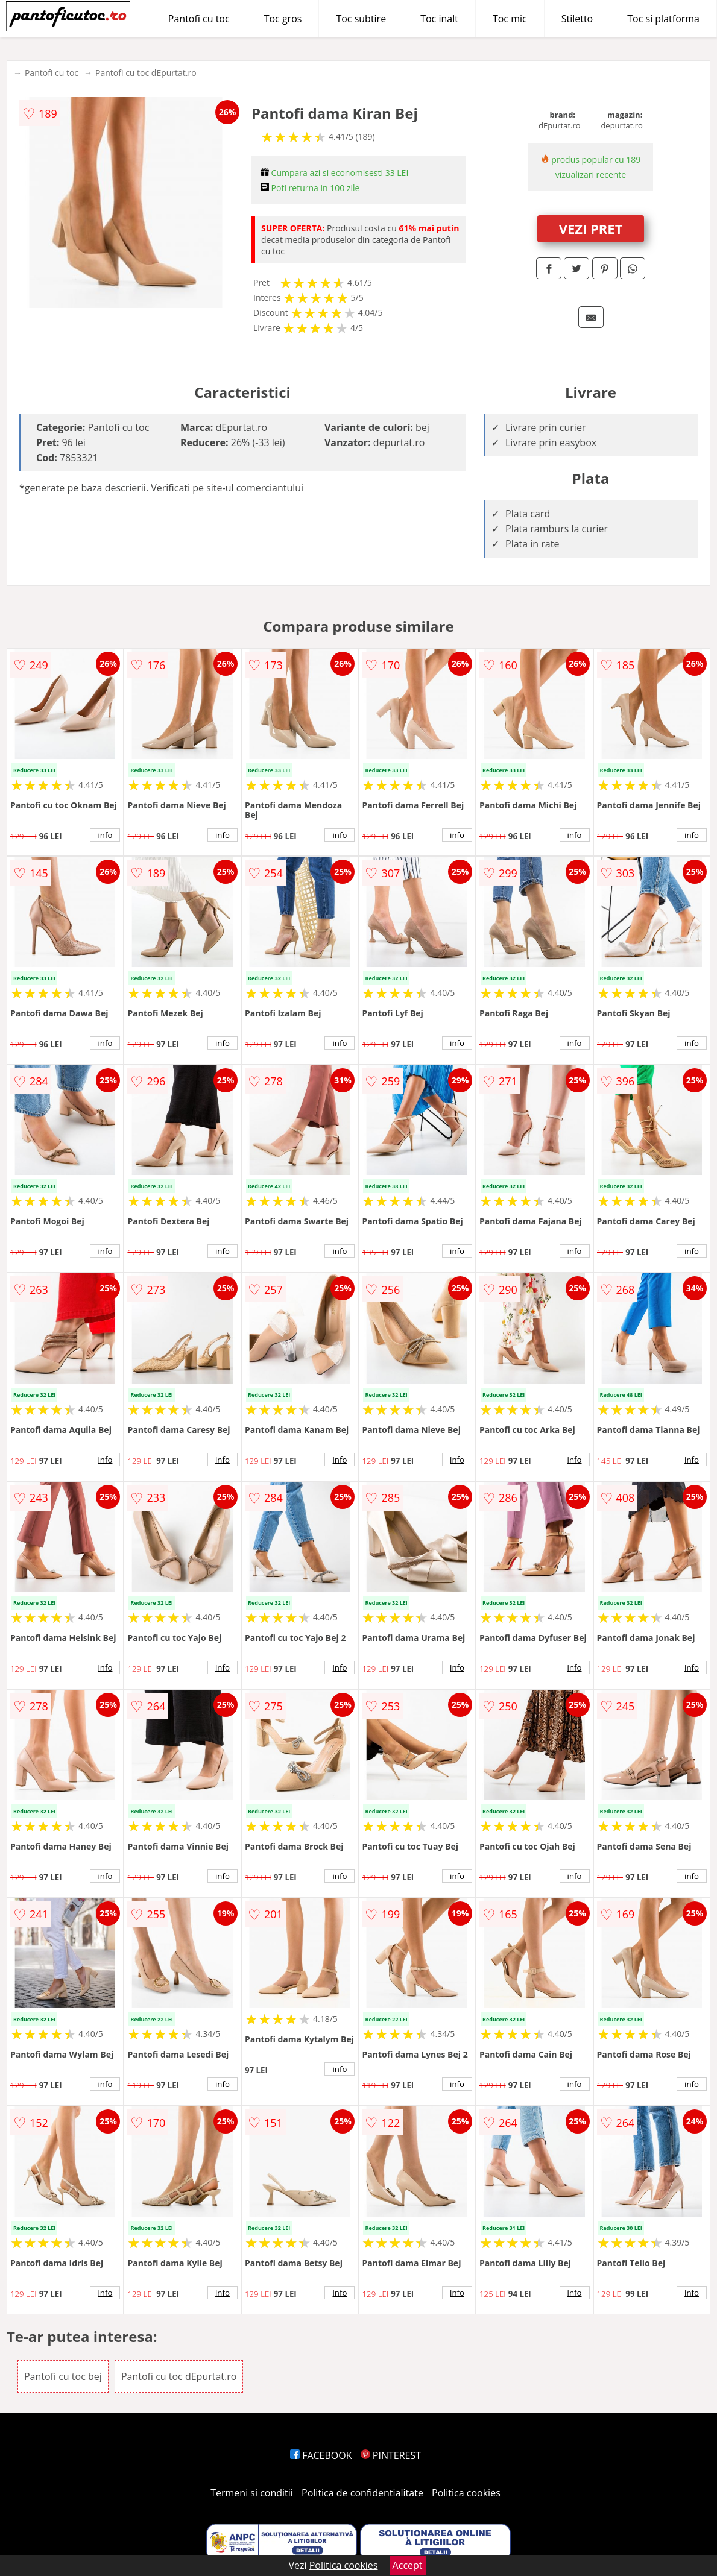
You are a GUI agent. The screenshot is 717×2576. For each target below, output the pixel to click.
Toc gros (283, 18)
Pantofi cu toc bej (63, 2376)
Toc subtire (361, 18)
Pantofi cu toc (199, 18)
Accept (408, 2565)
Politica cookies (466, 2492)
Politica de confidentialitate (362, 2492)
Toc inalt (439, 18)
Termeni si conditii (251, 2492)
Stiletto (577, 18)
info (105, 835)
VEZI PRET (591, 228)
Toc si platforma (663, 18)
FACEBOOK (321, 2455)
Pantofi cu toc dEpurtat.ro (146, 72)
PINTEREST (391, 2455)
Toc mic (510, 18)
